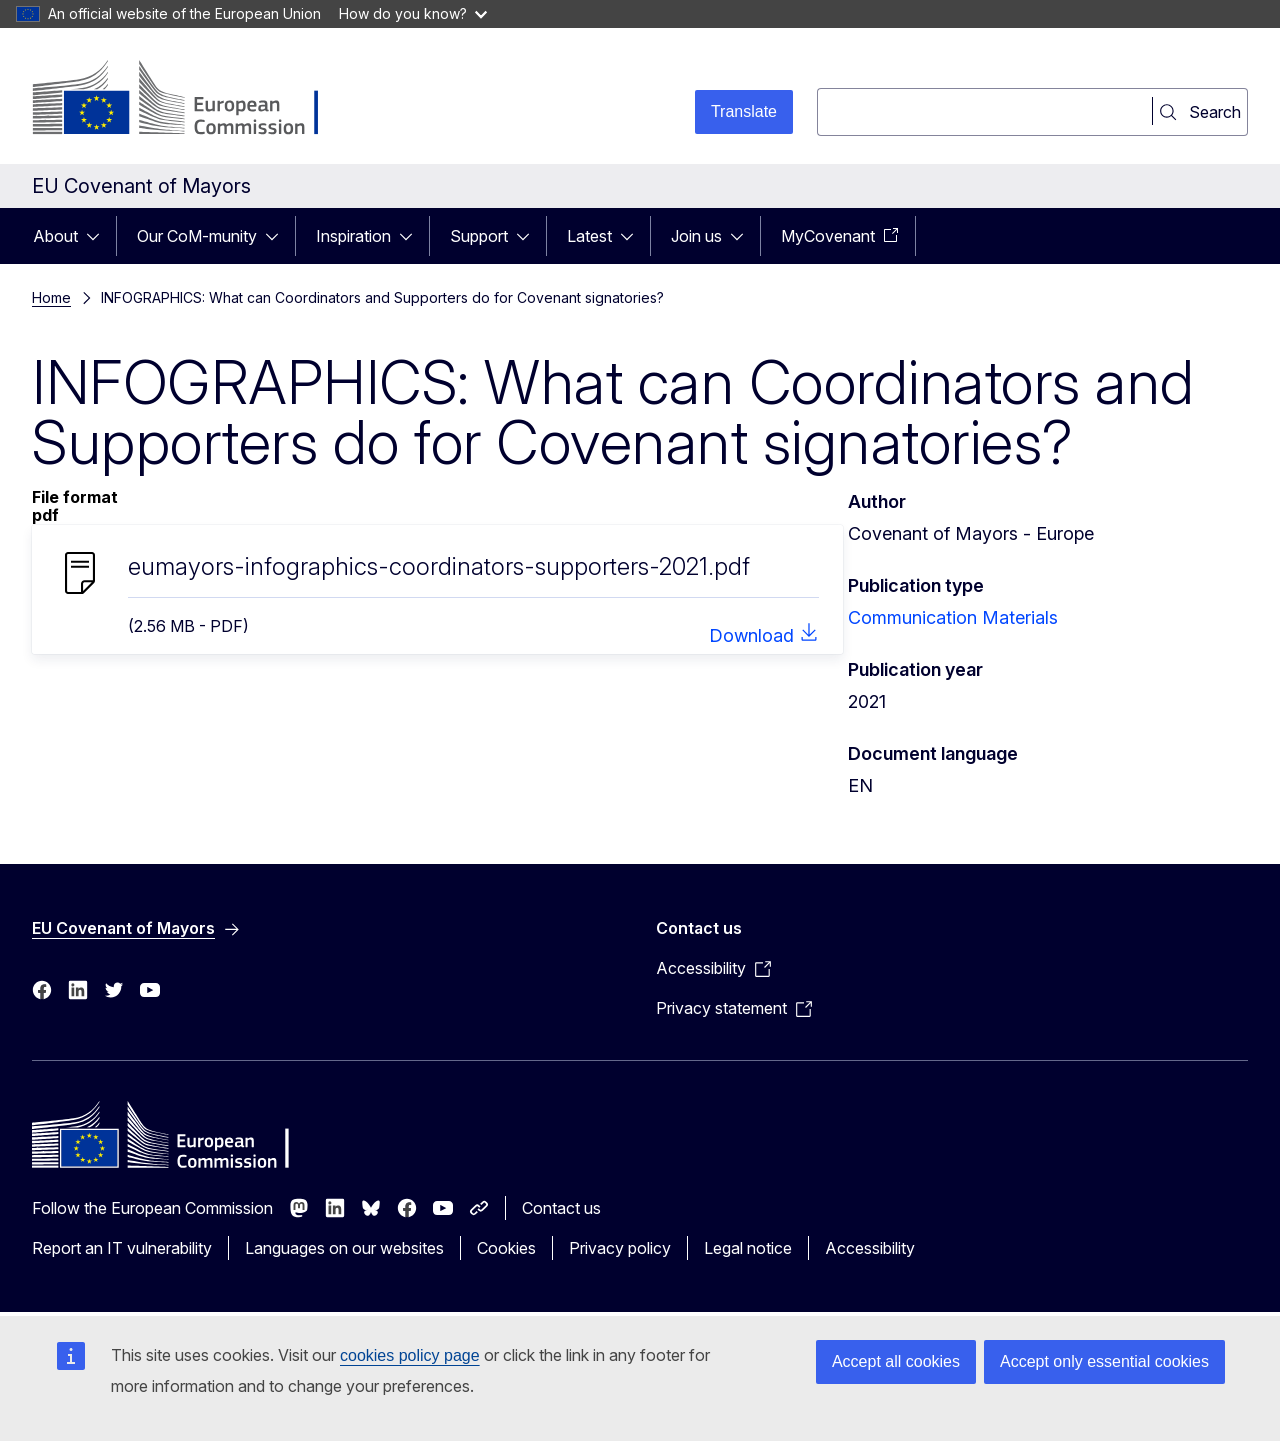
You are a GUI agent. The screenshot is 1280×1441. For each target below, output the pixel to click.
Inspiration (353, 236)
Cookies (506, 1248)
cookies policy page (410, 1355)
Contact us (561, 1208)
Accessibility (870, 1248)
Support (479, 236)
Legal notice (748, 1248)
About (55, 236)
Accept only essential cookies (1104, 1361)
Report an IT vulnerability (122, 1248)
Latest (589, 236)
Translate (744, 111)
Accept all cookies (896, 1361)
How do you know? (413, 13)
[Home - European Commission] (193, 100)
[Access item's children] (99, 236)
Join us (696, 236)
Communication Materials (953, 617)
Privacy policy (620, 1248)
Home (51, 297)
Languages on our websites (344, 1248)
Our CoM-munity (197, 236)
